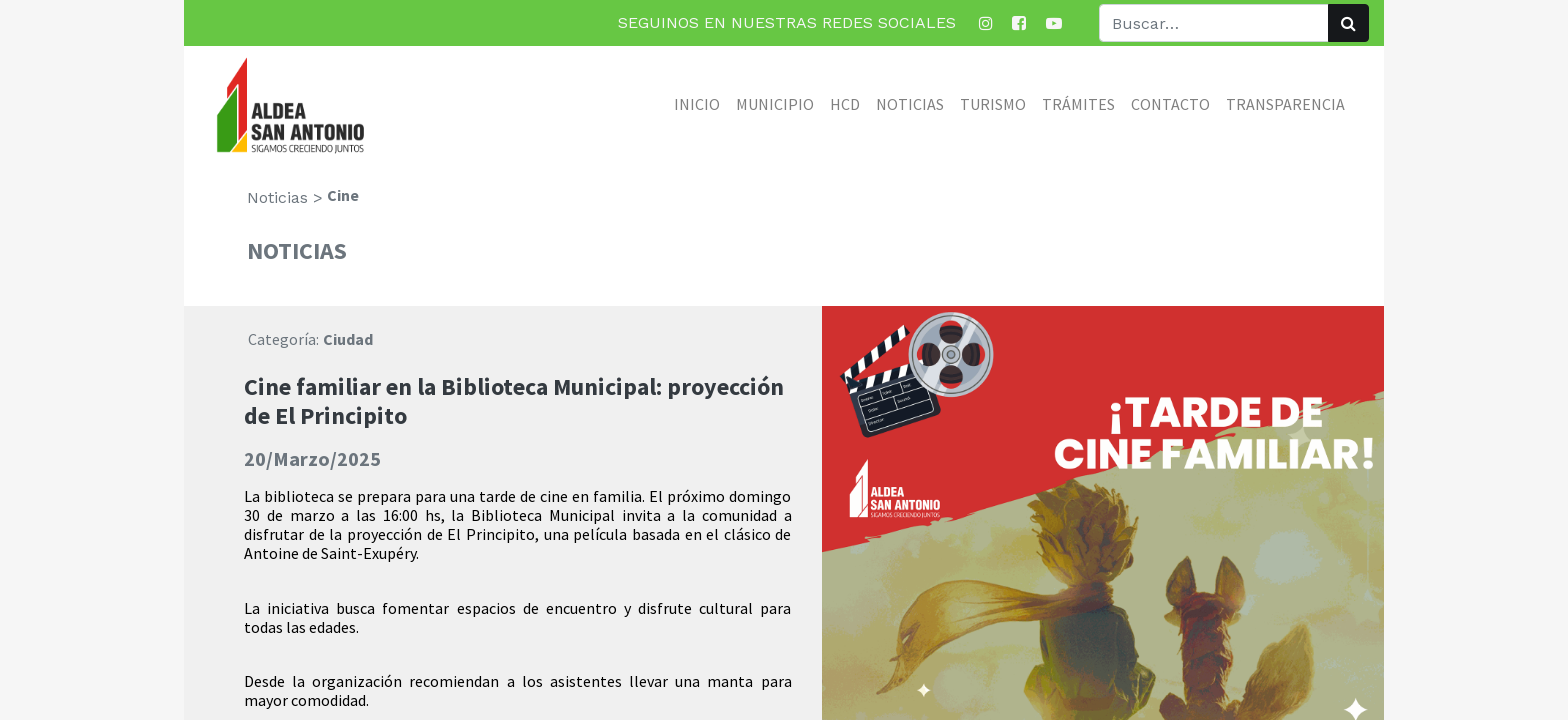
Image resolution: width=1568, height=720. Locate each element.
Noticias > (285, 197)
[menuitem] (697, 104)
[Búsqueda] (1348, 23)
